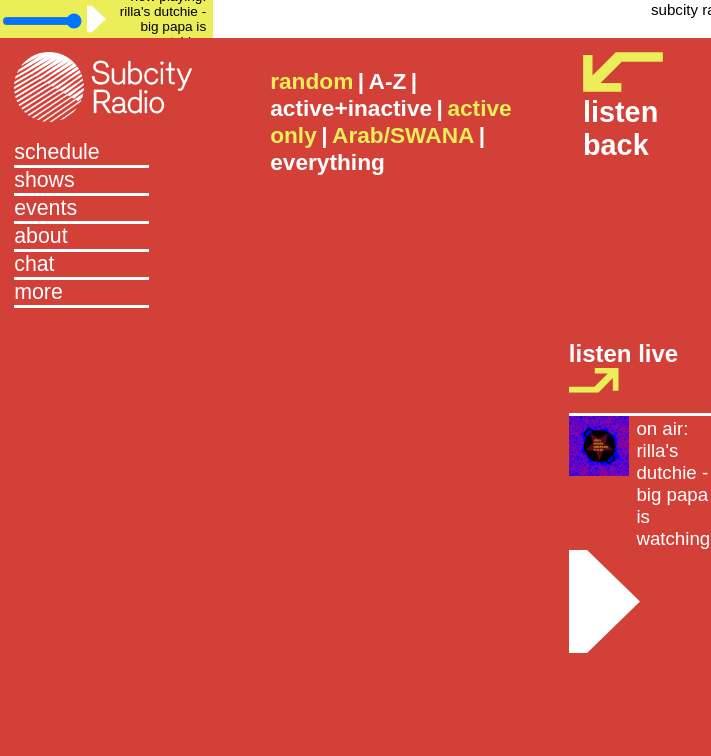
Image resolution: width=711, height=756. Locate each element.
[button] (106, 294)
